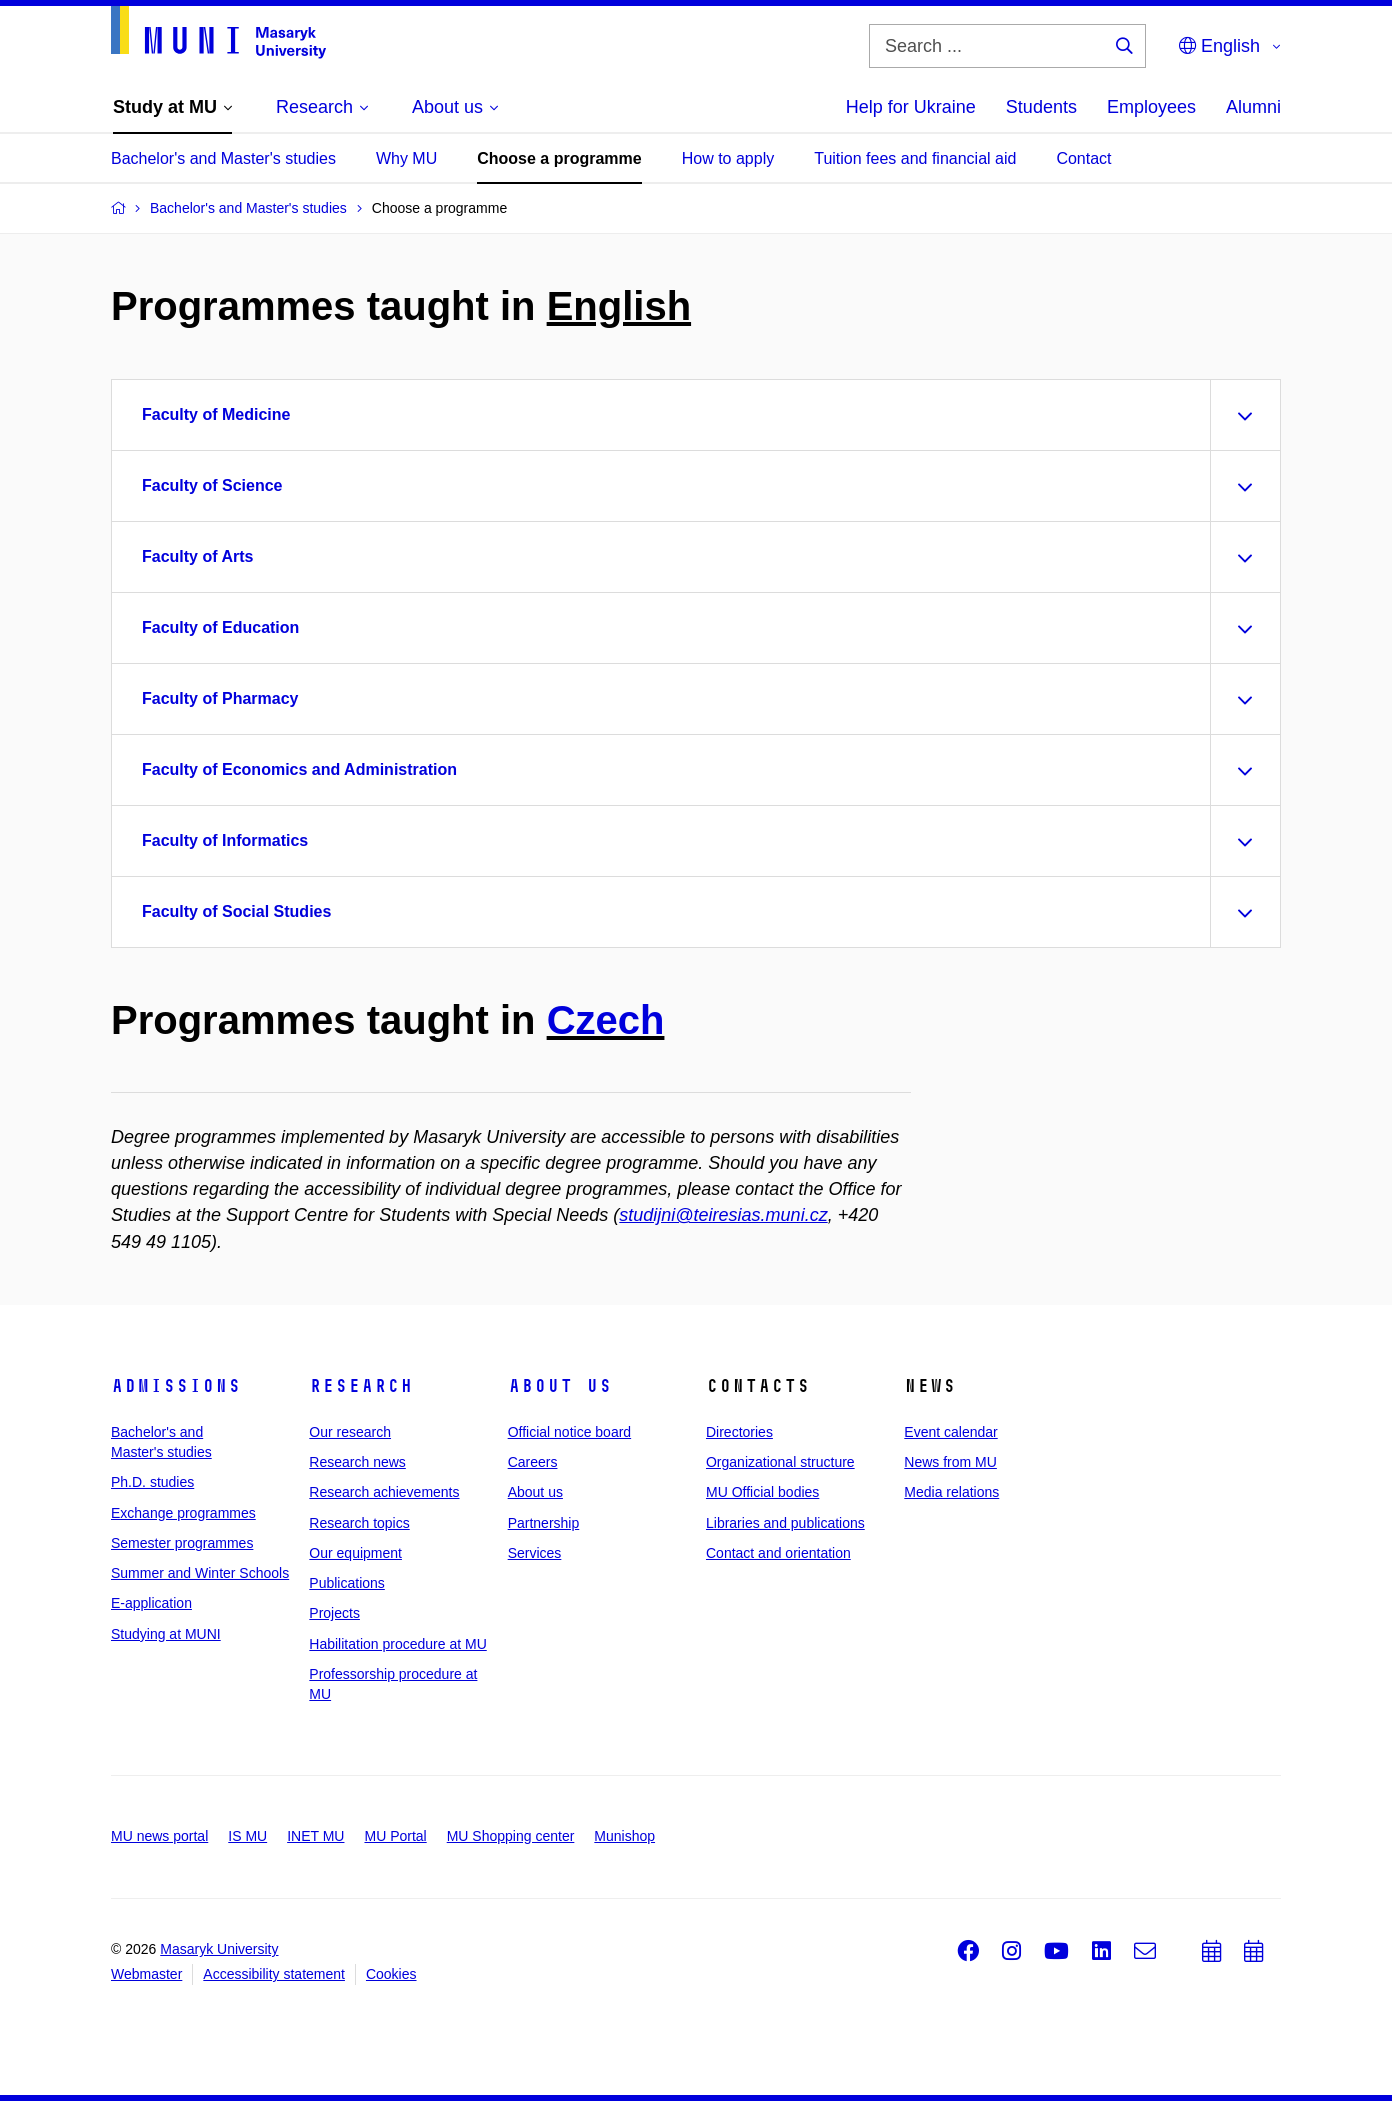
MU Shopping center (511, 1836)
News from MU (950, 1462)
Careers (533, 1462)
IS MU (247, 1836)
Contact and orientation (778, 1553)
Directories (739, 1432)
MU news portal (159, 1836)
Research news (357, 1462)
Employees (1151, 107)
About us (560, 1386)
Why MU (406, 158)
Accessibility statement (274, 1974)
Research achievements (384, 1492)
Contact (1083, 158)
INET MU (315, 1836)
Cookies (391, 1974)
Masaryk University (219, 1949)
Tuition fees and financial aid (915, 158)
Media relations (951, 1492)
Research (361, 1386)
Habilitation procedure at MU (397, 1644)
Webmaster (146, 1974)
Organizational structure (780, 1462)
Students (1041, 107)
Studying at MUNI (166, 1634)
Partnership (544, 1523)
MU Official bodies (762, 1492)
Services (535, 1553)
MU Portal (395, 1836)
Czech (606, 1020)
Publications (347, 1583)
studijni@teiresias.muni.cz (723, 1215)
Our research (350, 1432)
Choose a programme (559, 158)
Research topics (359, 1523)
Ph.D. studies (152, 1482)
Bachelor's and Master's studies (223, 158)
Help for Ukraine (911, 107)
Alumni (1253, 107)
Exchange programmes (183, 1513)
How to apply (728, 158)
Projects (334, 1613)
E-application (151, 1603)
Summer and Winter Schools (200, 1573)
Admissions (176, 1386)
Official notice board (569, 1432)
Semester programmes (182, 1543)
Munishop (624, 1836)
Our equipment (355, 1553)
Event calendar (950, 1432)
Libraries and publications (785, 1523)
